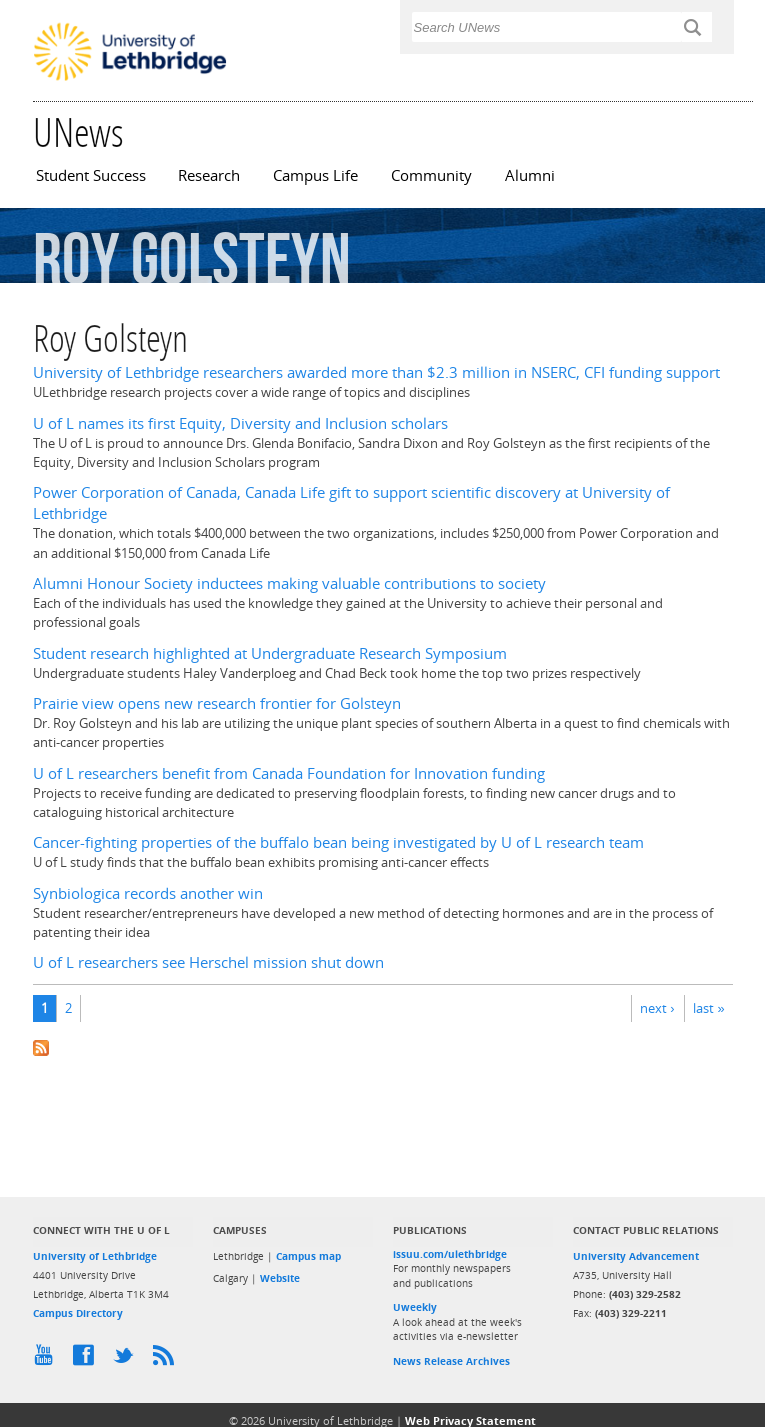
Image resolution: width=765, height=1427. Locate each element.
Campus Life (315, 175)
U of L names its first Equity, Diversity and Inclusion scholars (240, 423)
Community (431, 175)
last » (708, 1008)
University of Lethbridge (95, 1256)
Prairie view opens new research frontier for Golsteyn (217, 703)
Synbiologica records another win (148, 893)
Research (209, 175)
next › (657, 1008)
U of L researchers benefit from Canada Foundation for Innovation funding (289, 773)
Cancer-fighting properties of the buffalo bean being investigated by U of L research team (338, 842)
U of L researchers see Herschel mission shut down (208, 962)
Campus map (308, 1256)
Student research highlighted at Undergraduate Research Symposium (270, 653)
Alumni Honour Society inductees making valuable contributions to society (289, 583)
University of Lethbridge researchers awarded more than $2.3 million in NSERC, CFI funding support (376, 372)
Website (280, 1278)
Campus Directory (78, 1313)
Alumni (530, 175)
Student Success (91, 175)
